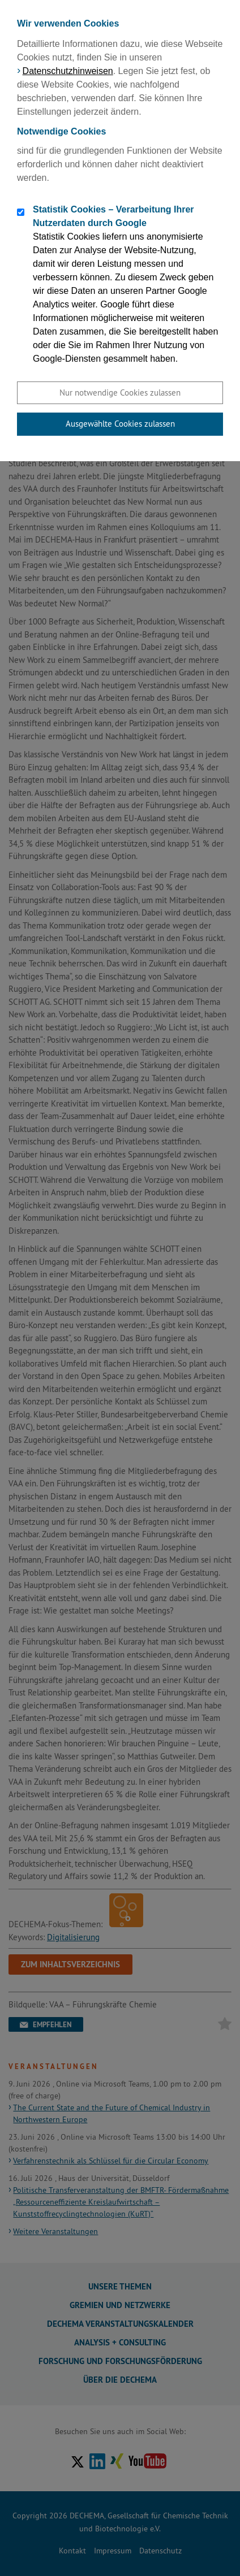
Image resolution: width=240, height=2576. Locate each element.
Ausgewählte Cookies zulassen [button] (120, 423)
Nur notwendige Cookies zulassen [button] (120, 392)
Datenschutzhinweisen (68, 71)
